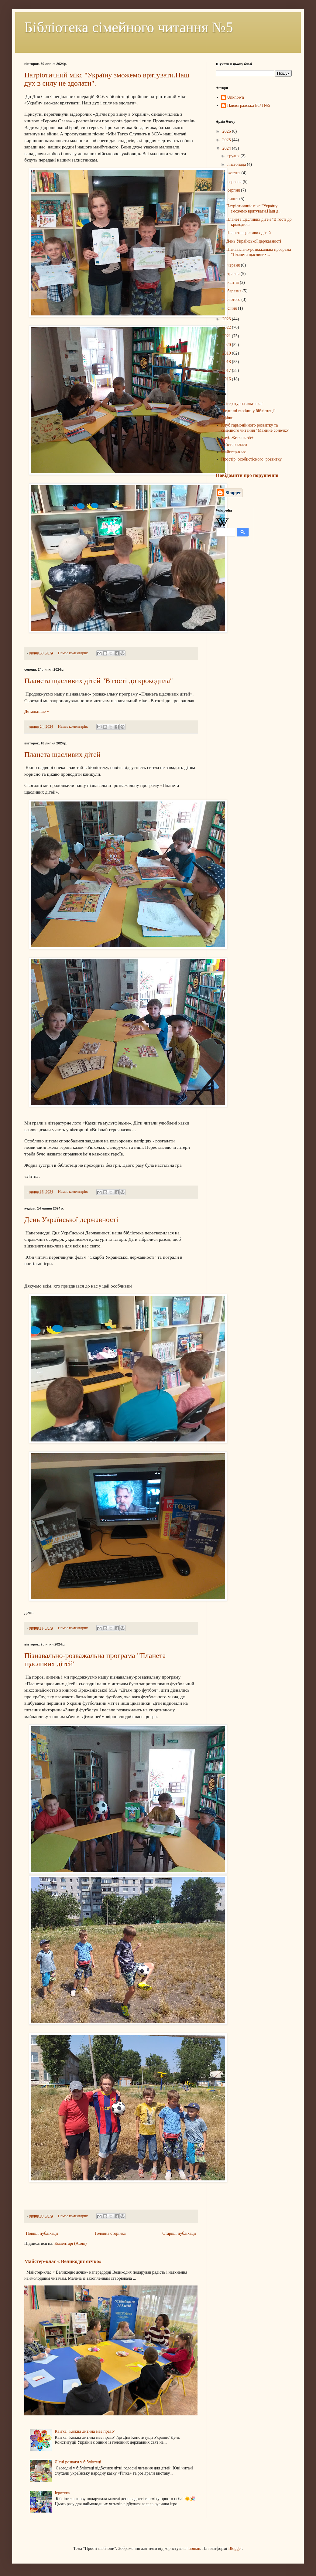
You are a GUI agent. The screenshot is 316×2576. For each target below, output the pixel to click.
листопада (237, 164)
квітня (233, 282)
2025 (227, 140)
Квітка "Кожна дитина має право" (85, 2431)
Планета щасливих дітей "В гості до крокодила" (98, 681)
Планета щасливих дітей (62, 754)
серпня (234, 190)
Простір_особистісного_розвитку (251, 459)
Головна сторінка (110, 2233)
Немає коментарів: (73, 653)
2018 (227, 361)
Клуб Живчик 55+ (237, 437)
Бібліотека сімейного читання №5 (128, 27)
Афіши (227, 418)
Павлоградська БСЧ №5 (248, 105)
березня (234, 291)
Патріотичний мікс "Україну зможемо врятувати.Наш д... (254, 208)
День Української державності (71, 1219)
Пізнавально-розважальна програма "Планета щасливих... (258, 252)
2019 (227, 353)
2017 (227, 370)
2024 (227, 148)
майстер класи (234, 444)
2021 (227, 336)
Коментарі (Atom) (70, 2243)
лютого (234, 299)
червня (234, 265)
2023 (227, 319)
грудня (233, 156)
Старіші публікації (179, 2233)
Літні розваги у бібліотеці (78, 2462)
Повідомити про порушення (247, 475)
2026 (227, 131)
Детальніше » (36, 711)
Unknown (235, 97)
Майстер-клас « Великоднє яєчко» (62, 2261)
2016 (227, 379)
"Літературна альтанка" (242, 403)
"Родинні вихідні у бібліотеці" (248, 411)
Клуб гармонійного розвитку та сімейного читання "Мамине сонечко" (255, 428)
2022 (227, 327)
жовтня (234, 173)
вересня (234, 181)
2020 (227, 344)
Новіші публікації (42, 2233)
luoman (193, 2548)
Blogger (235, 2548)
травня (234, 273)
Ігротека (62, 2493)
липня (233, 198)
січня (232, 308)
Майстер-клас (233, 452)
